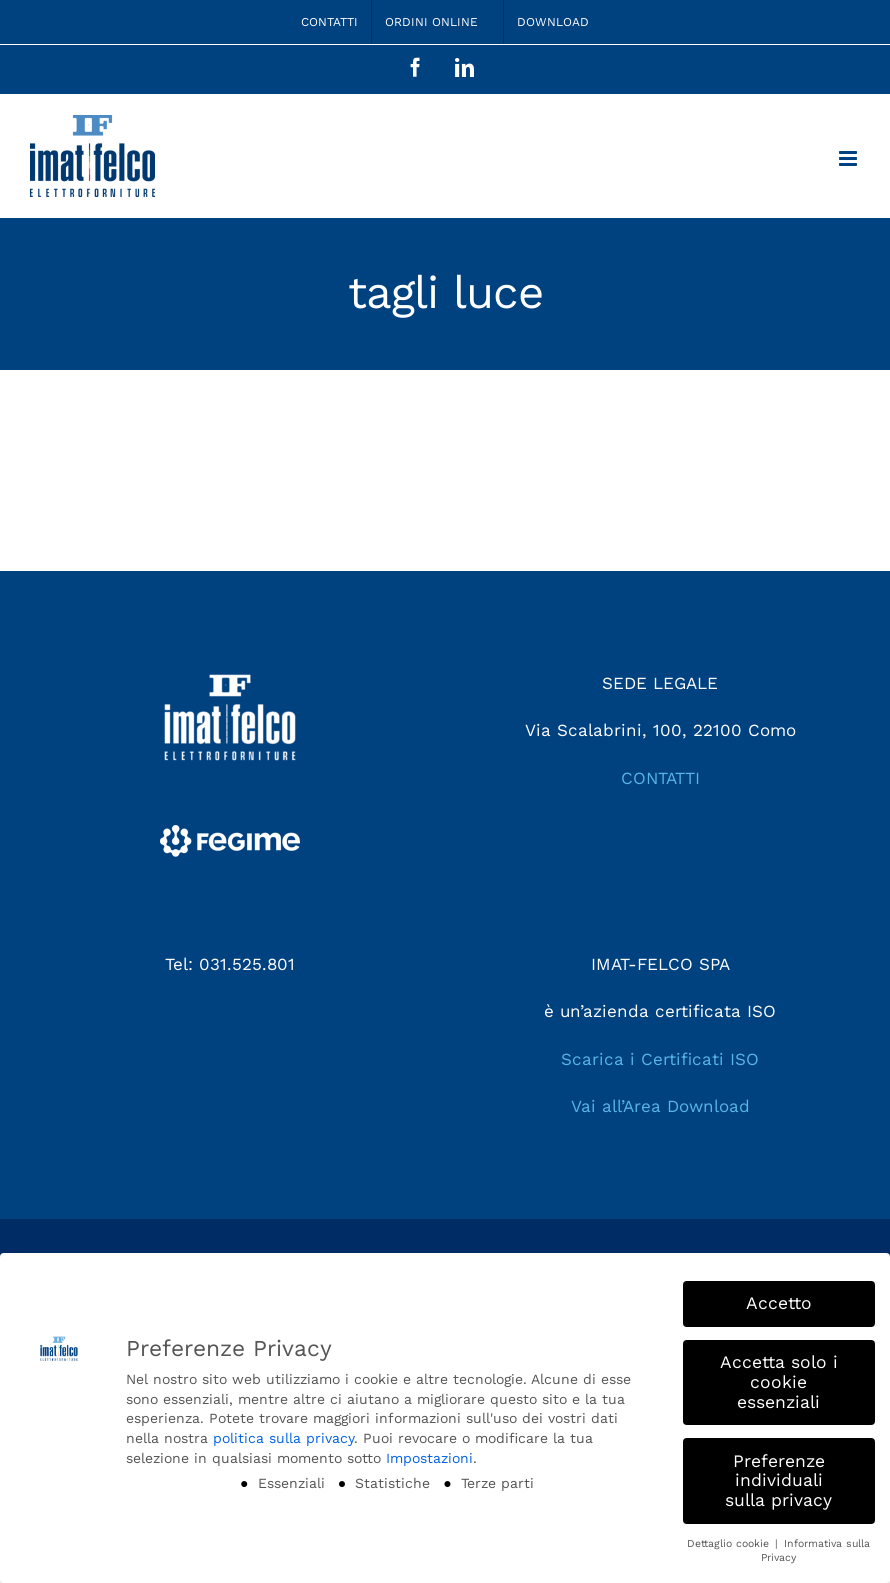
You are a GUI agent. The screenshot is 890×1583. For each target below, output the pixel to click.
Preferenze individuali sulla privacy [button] (778, 1480)
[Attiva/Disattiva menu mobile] (849, 158)
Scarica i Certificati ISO (660, 1059)
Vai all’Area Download (660, 1106)
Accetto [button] (779, 1303)
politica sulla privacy (283, 1438)
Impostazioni (429, 1458)
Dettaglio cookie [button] (730, 1543)
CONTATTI (660, 778)
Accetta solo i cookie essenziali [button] (779, 1381)
